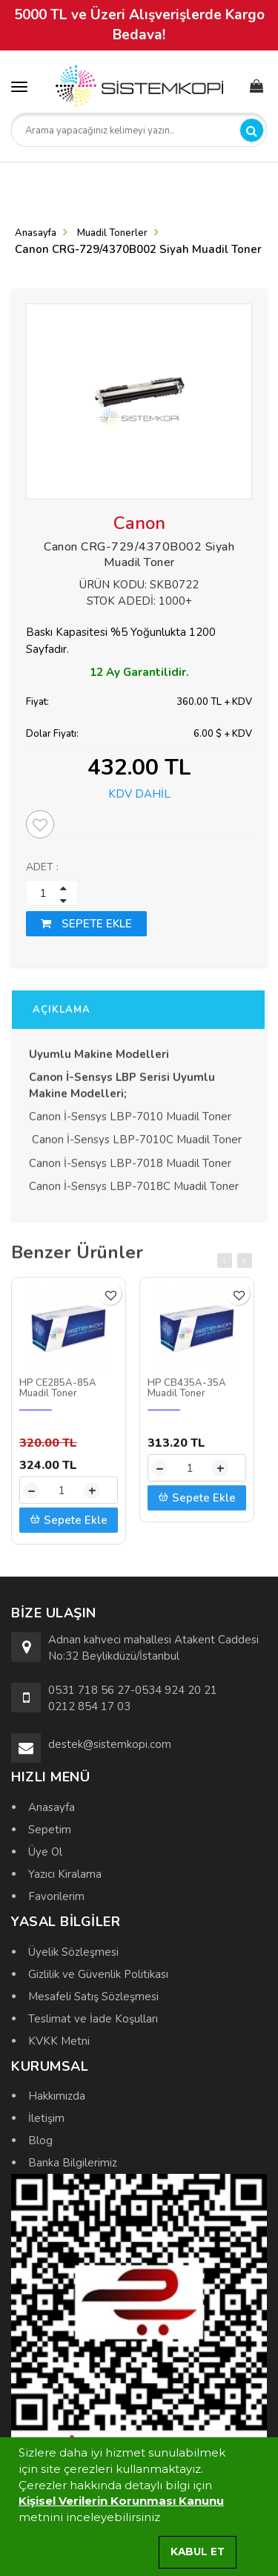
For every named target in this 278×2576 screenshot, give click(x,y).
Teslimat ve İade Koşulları (93, 2018)
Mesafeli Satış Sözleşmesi (93, 1996)
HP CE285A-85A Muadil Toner (57, 1394)
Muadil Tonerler (112, 233)
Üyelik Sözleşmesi (73, 1952)
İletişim (46, 2118)
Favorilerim (56, 1896)
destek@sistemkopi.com (109, 1744)
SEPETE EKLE (86, 923)
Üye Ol (45, 1851)
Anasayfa (35, 233)
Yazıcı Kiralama (65, 1874)
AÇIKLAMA (61, 1015)
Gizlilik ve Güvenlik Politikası (98, 1974)
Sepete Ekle (68, 1526)
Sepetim (49, 1829)
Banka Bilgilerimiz (72, 2162)
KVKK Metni (59, 2041)
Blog (40, 2140)
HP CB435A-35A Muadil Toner (187, 1394)
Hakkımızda (56, 2096)
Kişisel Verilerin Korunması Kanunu (121, 2501)
